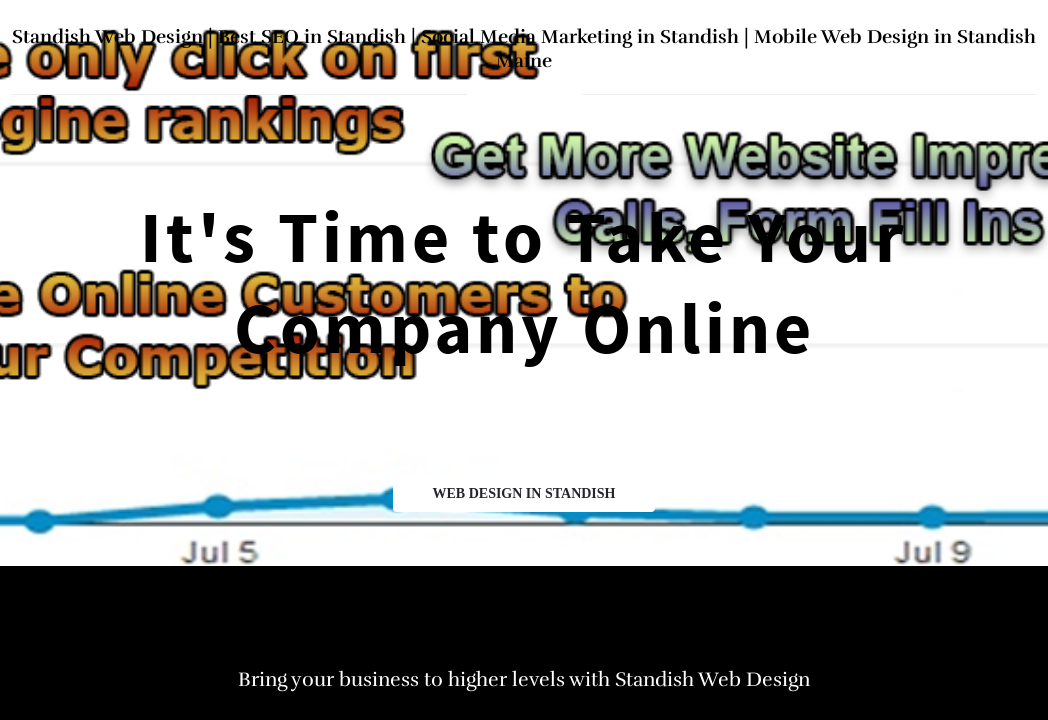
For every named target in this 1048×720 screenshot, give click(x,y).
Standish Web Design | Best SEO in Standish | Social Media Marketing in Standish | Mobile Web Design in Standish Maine (524, 49)
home (524, 93)
